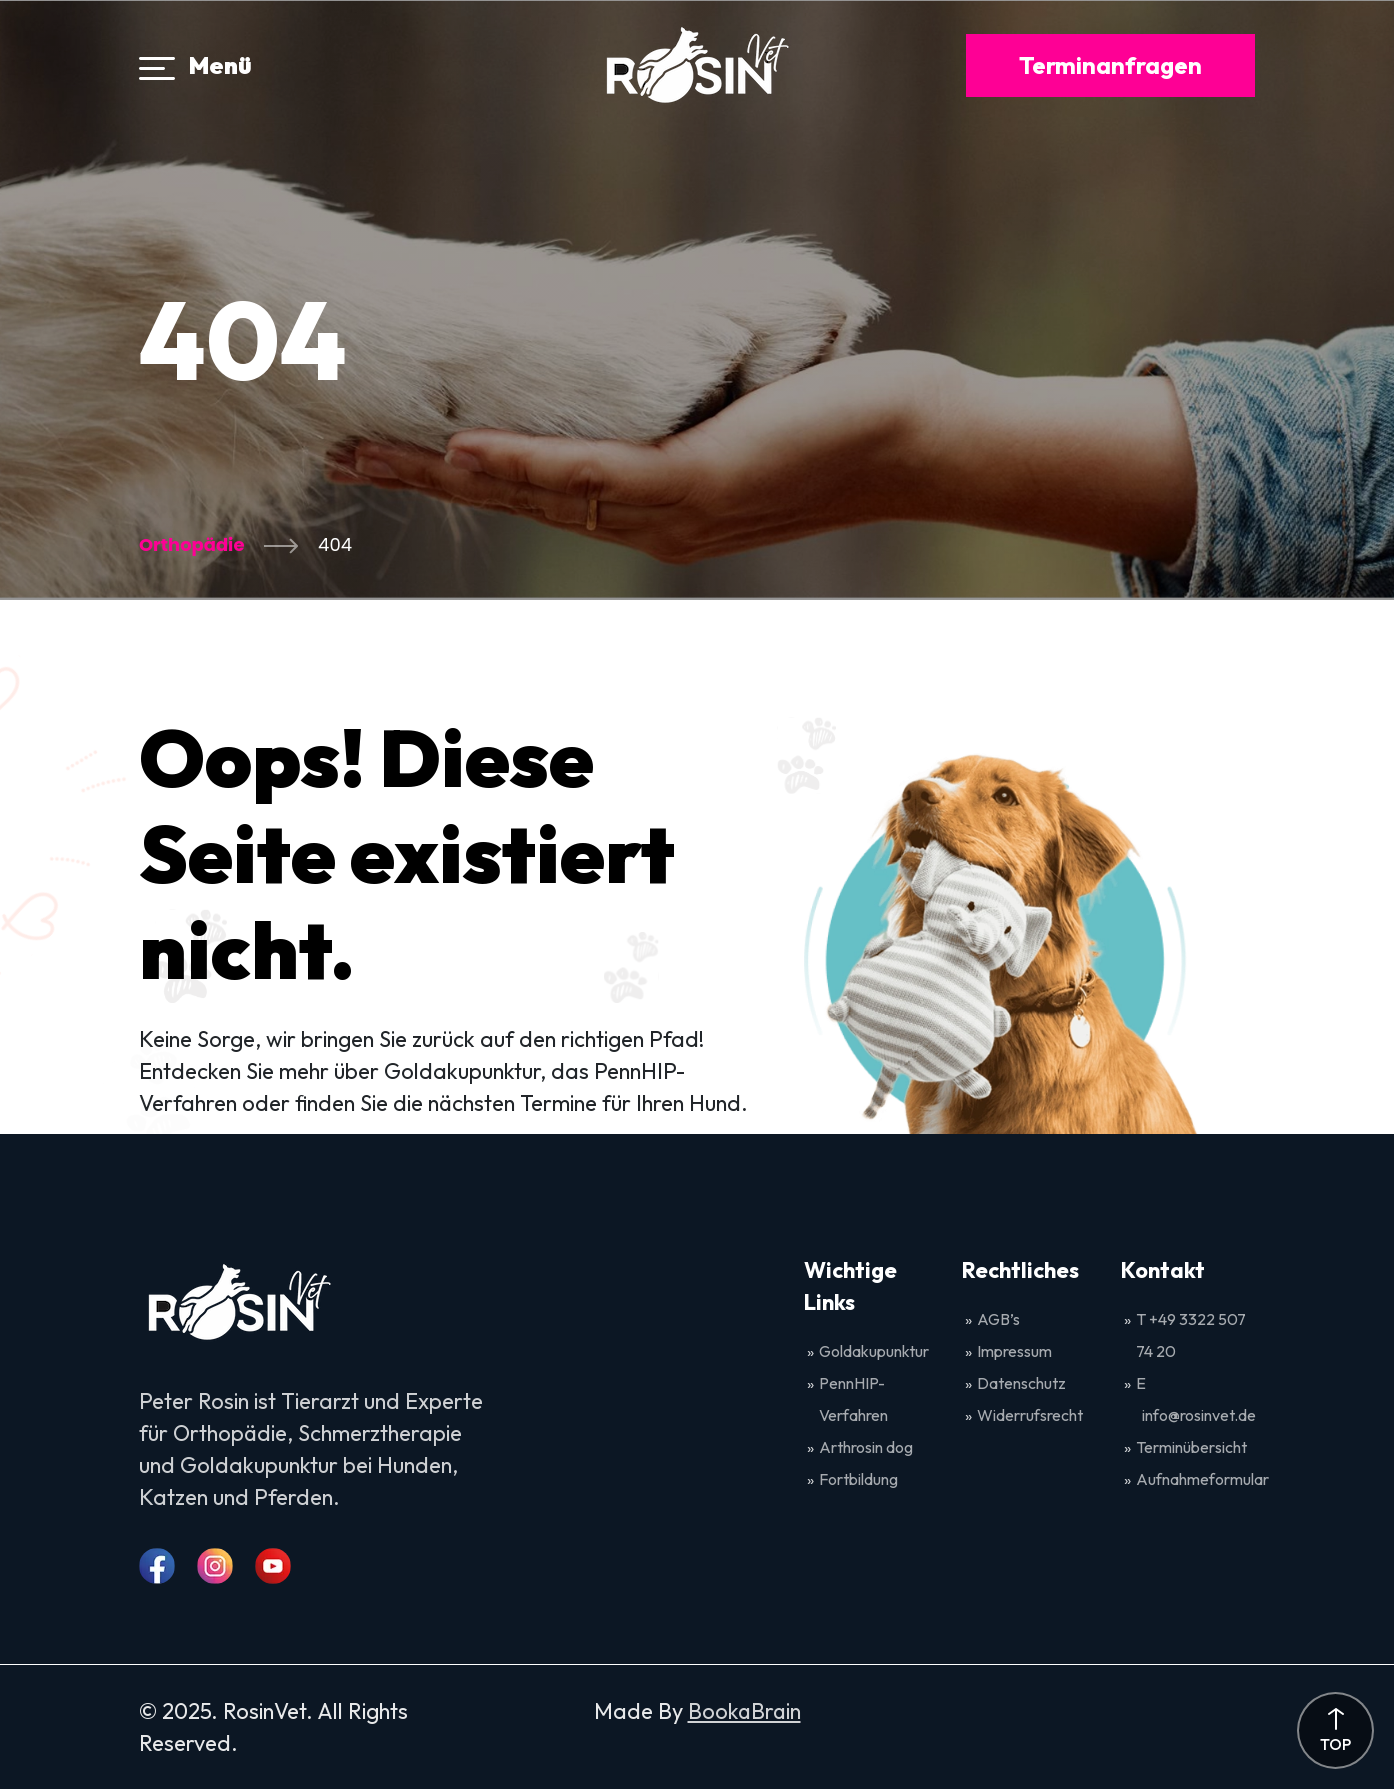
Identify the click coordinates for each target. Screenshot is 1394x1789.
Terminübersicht (1191, 1447)
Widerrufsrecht (1030, 1415)
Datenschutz (1021, 1383)
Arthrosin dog (866, 1447)
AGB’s (1000, 1319)
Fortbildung (858, 1479)
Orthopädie (192, 544)
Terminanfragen (1110, 65)
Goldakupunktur (874, 1351)
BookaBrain (744, 1711)
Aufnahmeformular (1202, 1479)
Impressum (1014, 1351)
